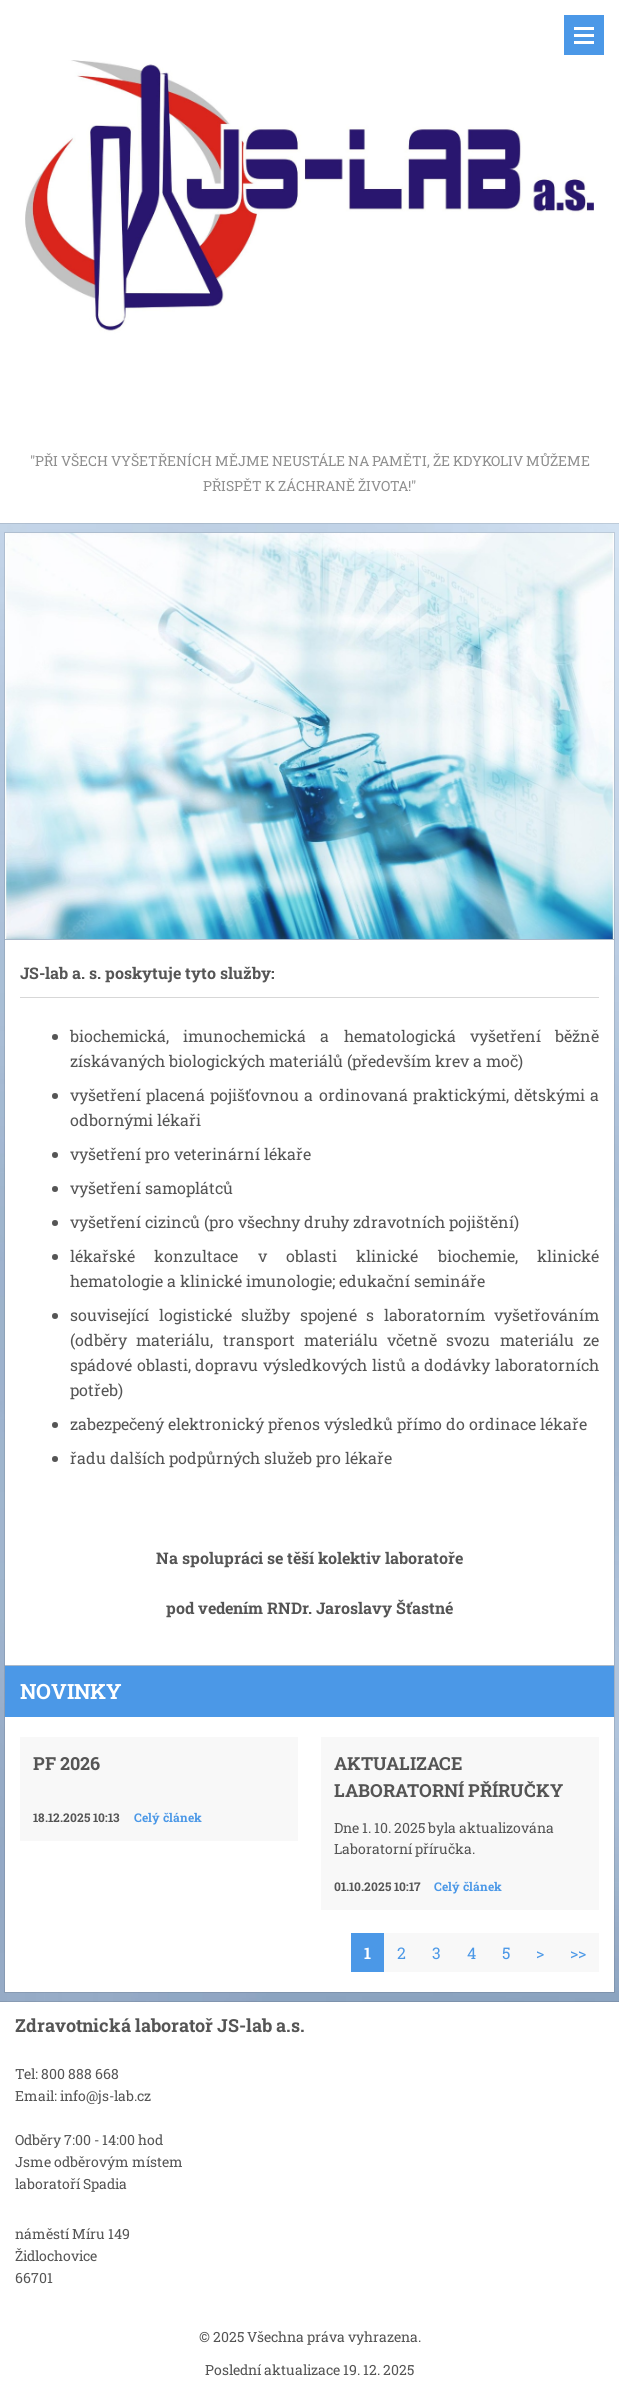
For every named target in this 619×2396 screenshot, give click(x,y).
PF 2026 (66, 1763)
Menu (584, 35)
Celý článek (168, 1817)
